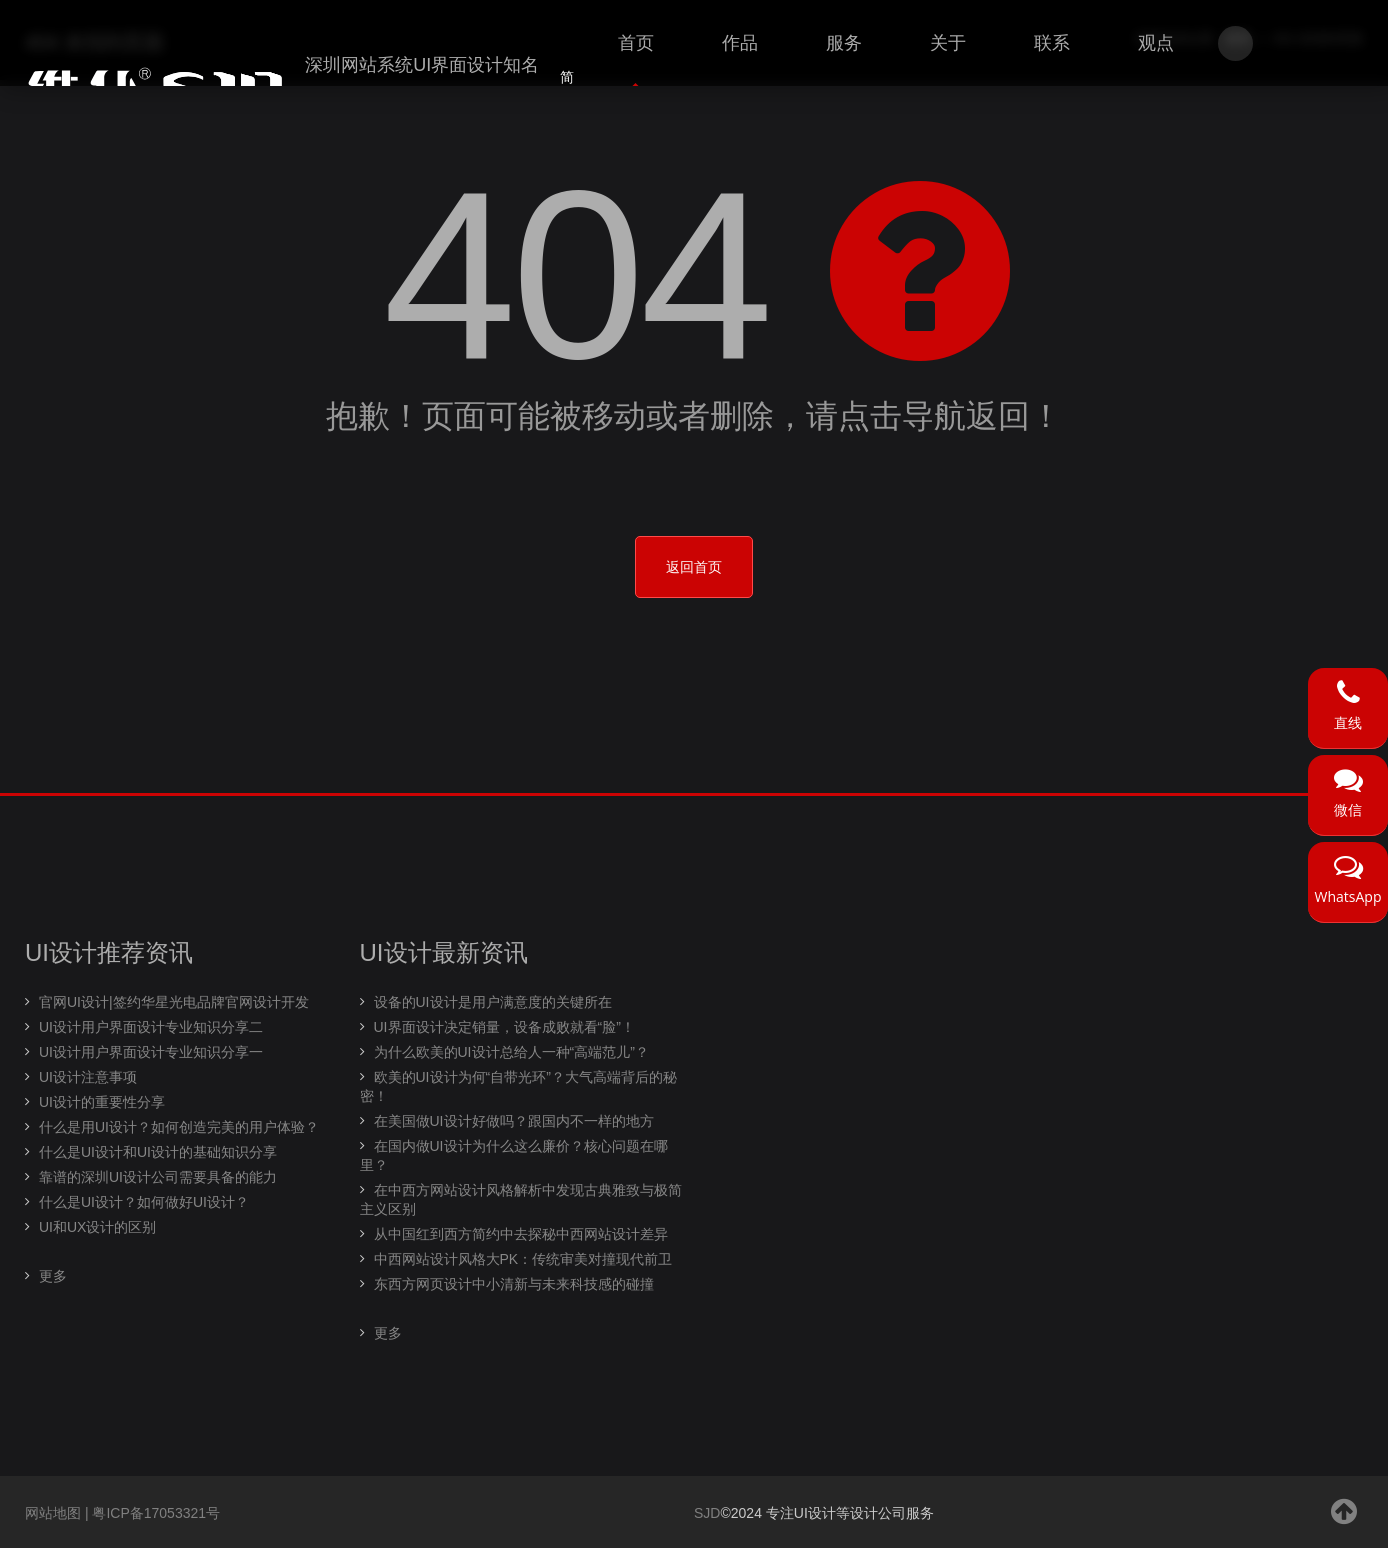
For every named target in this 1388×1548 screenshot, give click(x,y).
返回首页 (694, 567)
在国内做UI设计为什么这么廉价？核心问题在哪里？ (514, 1155)
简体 (567, 89)
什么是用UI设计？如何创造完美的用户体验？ (179, 1127)
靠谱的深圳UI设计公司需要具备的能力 (158, 1177)
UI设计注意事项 (88, 1077)
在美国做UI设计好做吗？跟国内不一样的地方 (514, 1121)
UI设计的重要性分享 (102, 1102)
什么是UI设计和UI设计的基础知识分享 (158, 1152)
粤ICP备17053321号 (156, 1513)
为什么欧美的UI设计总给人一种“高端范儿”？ (511, 1052)
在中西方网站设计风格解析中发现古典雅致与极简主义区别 (521, 1199)
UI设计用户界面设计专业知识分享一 (151, 1052)
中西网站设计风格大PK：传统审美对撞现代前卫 (523, 1259)
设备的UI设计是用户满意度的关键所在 (493, 1002)
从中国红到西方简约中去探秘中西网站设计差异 (521, 1234)
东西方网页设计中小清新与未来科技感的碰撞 (514, 1284)
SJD (707, 1513)
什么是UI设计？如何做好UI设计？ (144, 1202)
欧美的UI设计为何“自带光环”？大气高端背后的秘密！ (518, 1086)
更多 (53, 1276)
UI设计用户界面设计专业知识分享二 (151, 1027)
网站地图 (53, 1513)
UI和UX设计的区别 (97, 1227)
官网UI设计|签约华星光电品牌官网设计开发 (174, 1002)
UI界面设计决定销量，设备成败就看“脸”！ (504, 1027)
